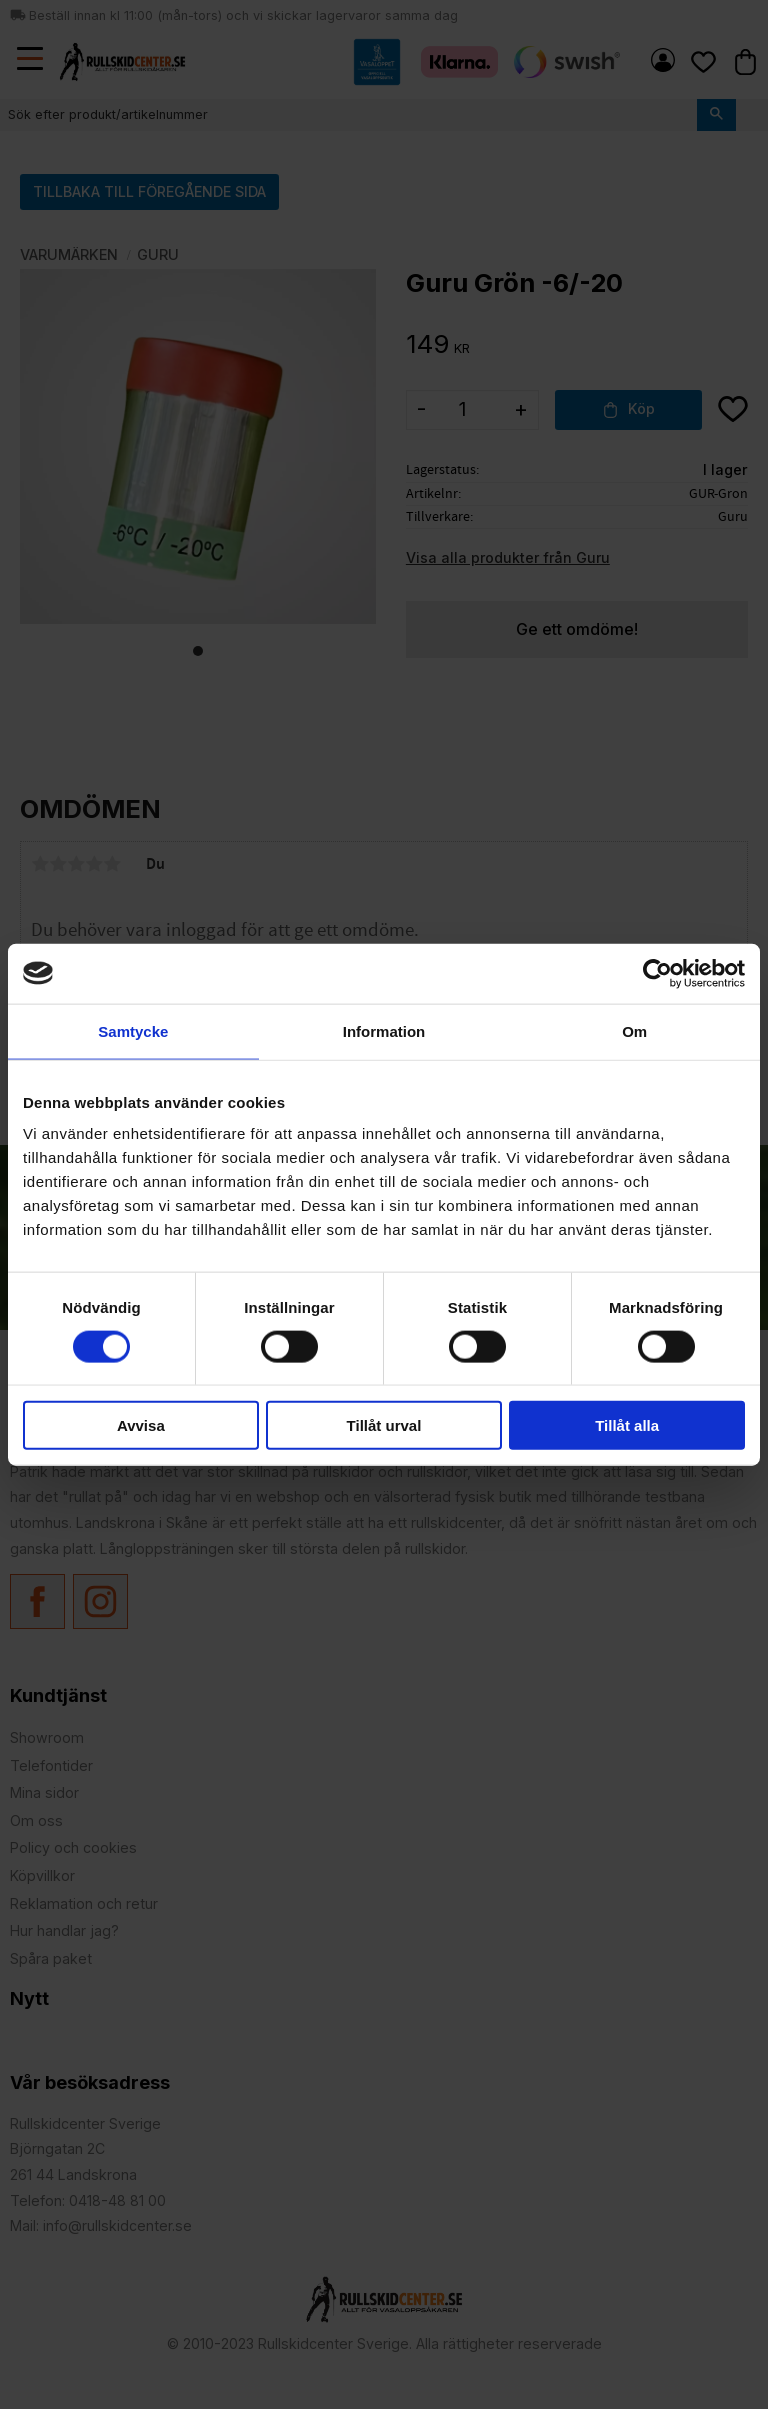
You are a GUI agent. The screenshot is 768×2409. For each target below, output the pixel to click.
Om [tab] (634, 1030)
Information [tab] (384, 1030)
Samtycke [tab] (133, 1030)
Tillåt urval (384, 1425)
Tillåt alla (627, 1425)
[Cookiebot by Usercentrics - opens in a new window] (657, 973)
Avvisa (141, 1425)
